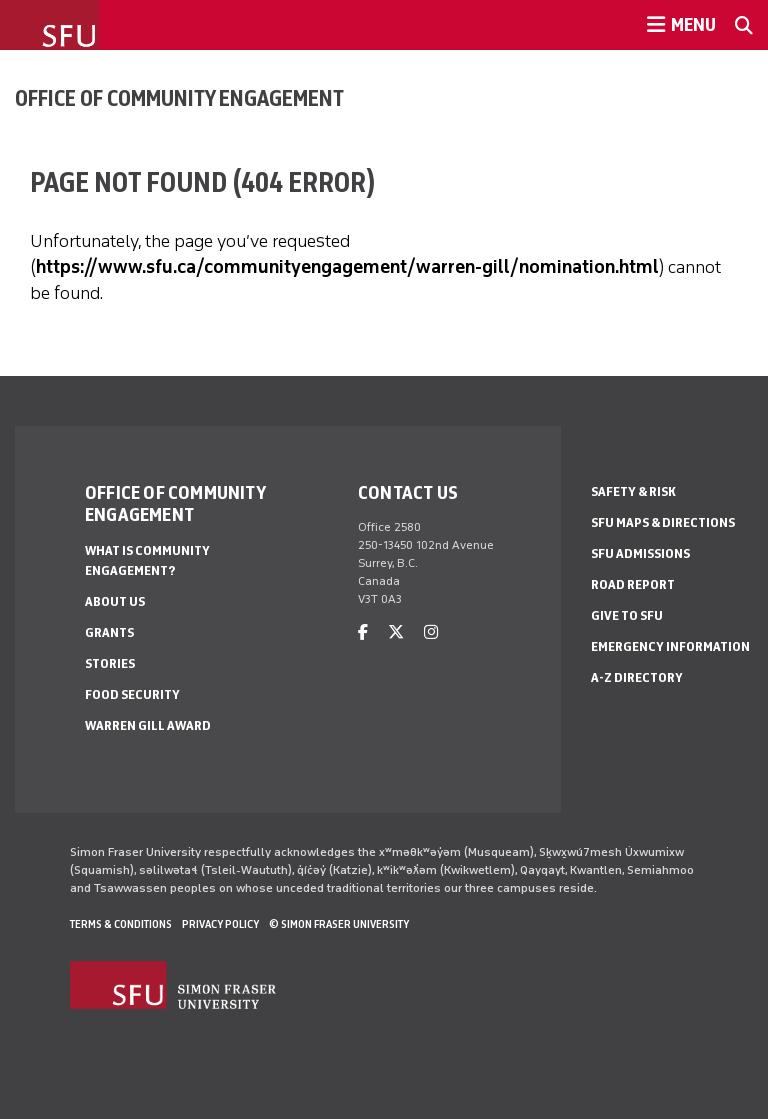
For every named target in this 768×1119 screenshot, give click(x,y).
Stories (110, 663)
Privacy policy (220, 924)
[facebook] (363, 632)
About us (115, 601)
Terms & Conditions (121, 924)
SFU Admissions (640, 553)
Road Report (633, 584)
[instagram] (431, 632)
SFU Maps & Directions (663, 522)
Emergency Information (670, 646)
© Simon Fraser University (339, 924)
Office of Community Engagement (179, 98)
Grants (109, 632)
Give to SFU (627, 615)
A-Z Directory (637, 677)
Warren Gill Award (148, 725)
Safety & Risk (633, 491)
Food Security (132, 694)
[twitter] (396, 632)
